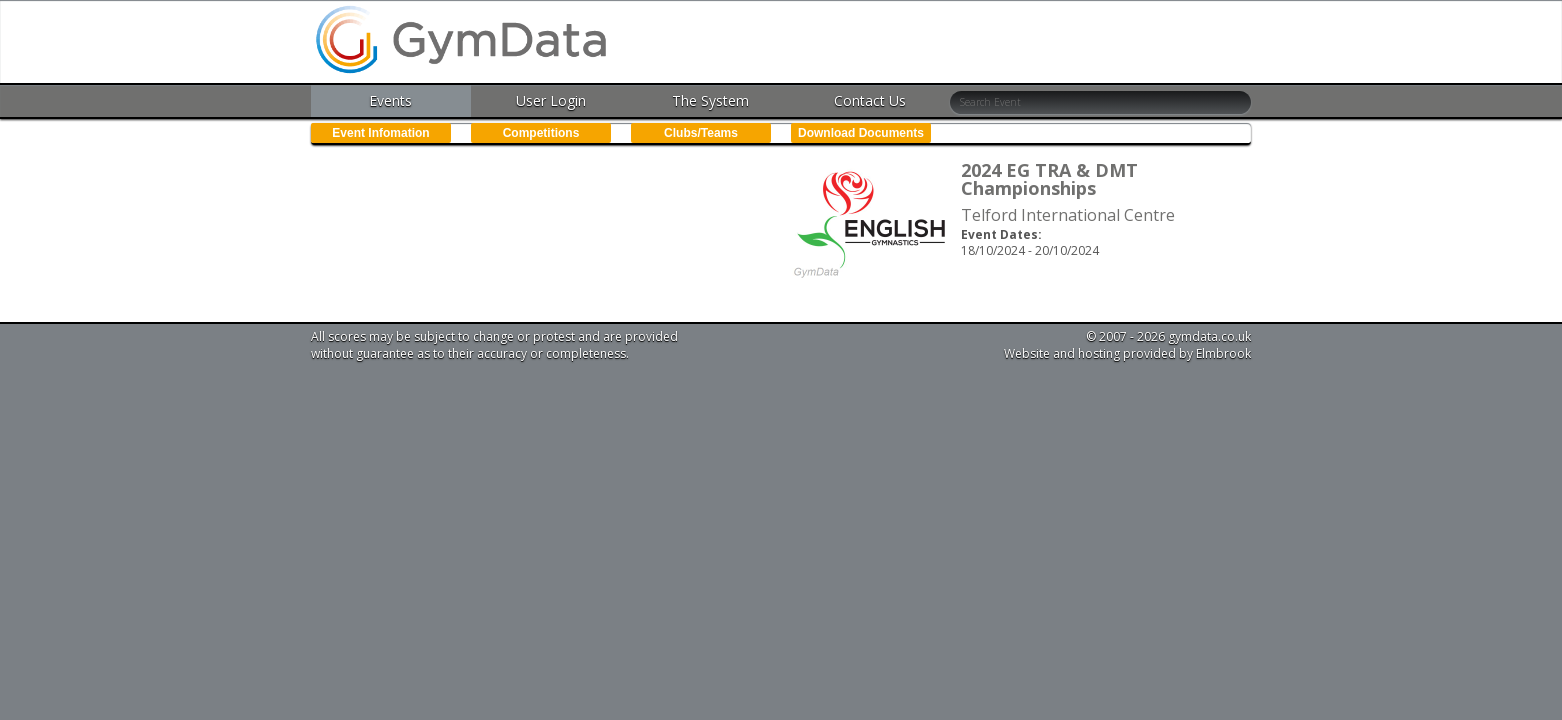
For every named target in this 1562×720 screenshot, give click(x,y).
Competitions (541, 133)
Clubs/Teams (701, 133)
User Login (551, 100)
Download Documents (861, 133)
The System (710, 100)
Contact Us (870, 100)
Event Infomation (380, 133)
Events (390, 100)
